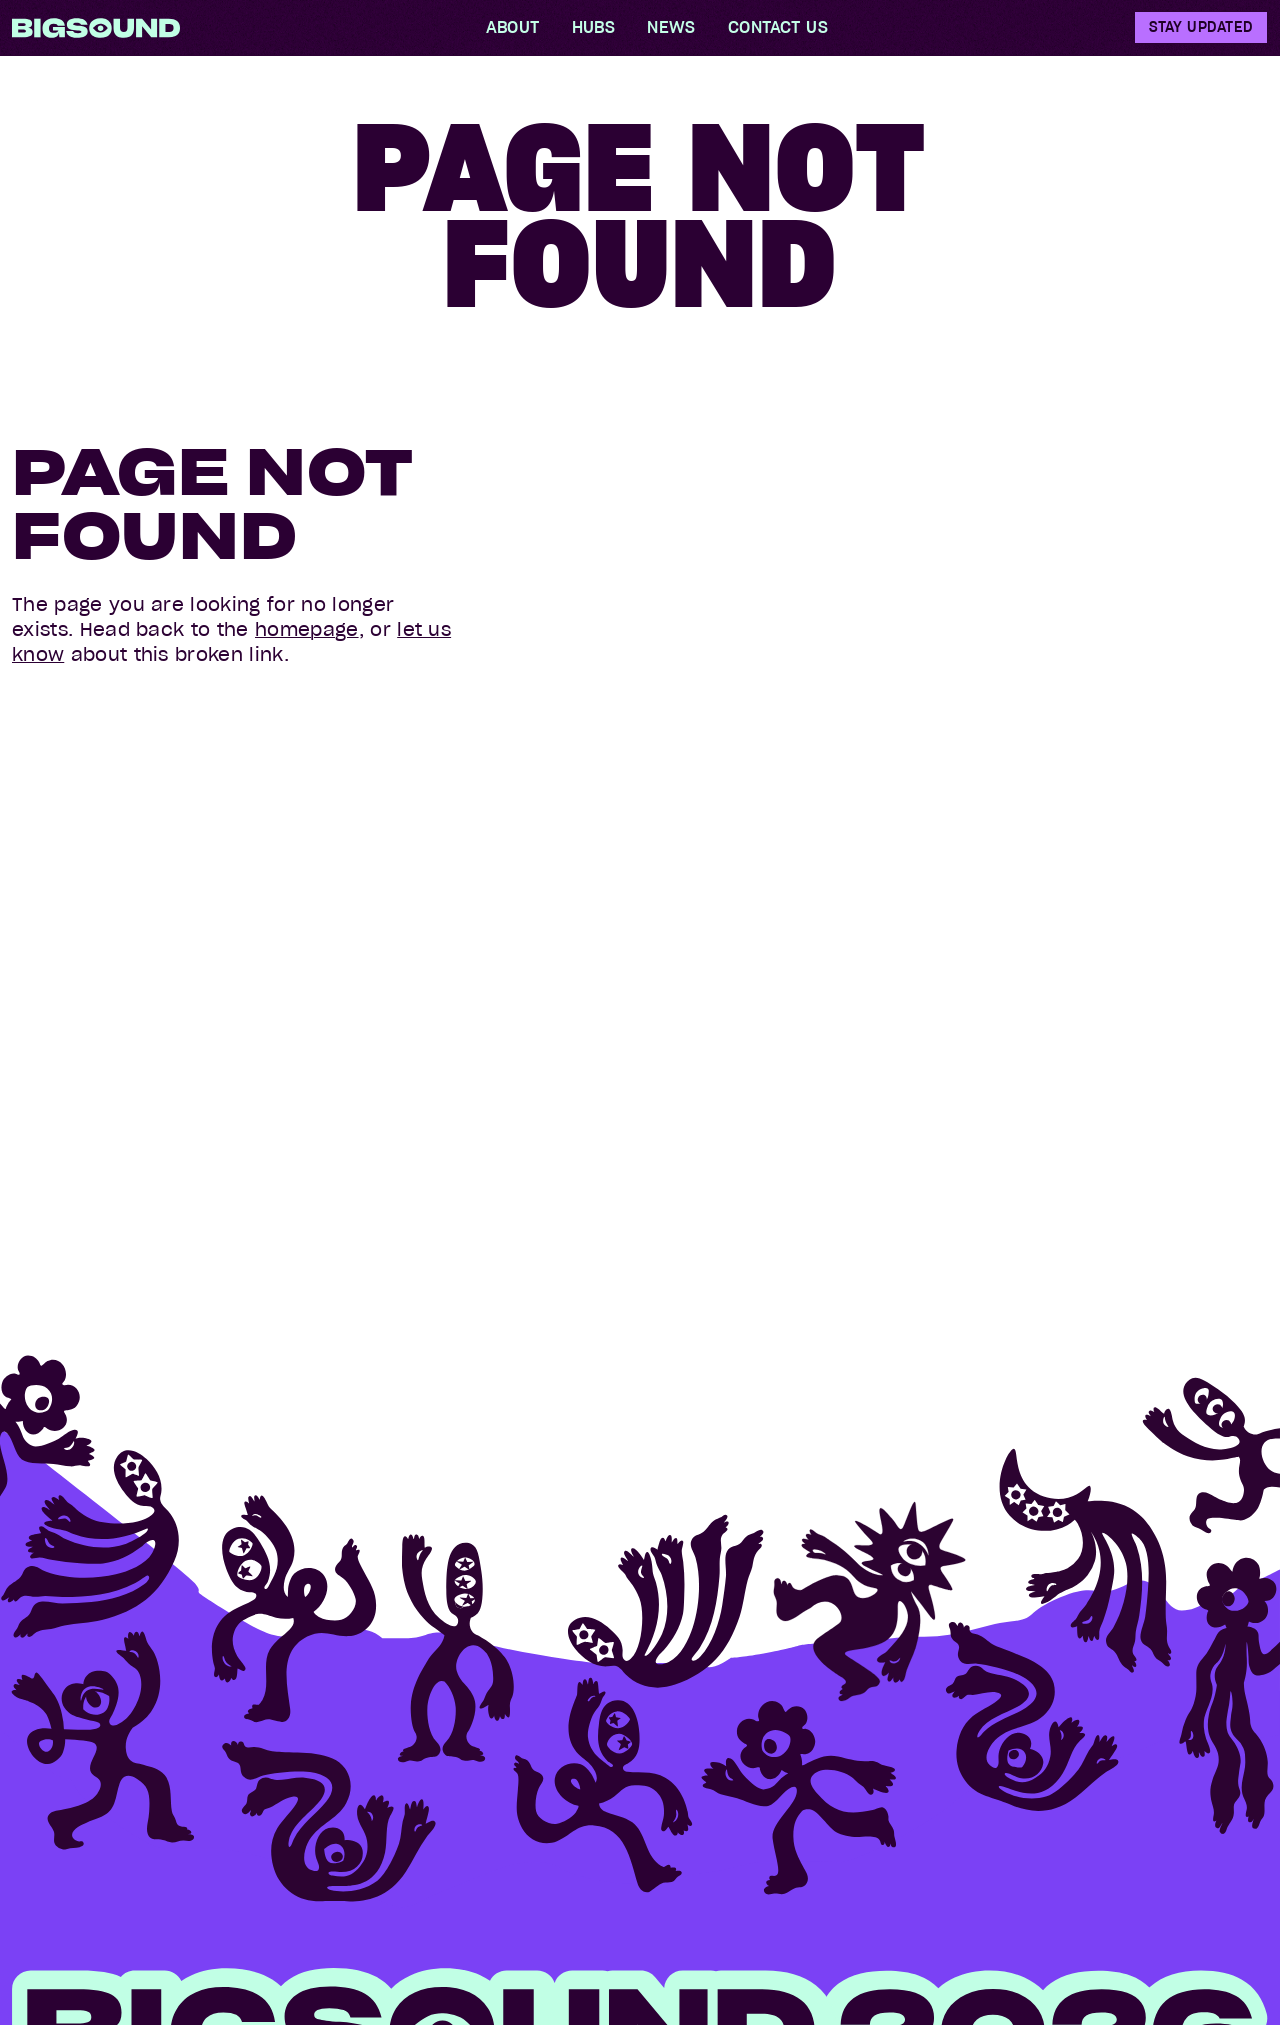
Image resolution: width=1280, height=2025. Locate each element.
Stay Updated (1201, 27)
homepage (307, 629)
